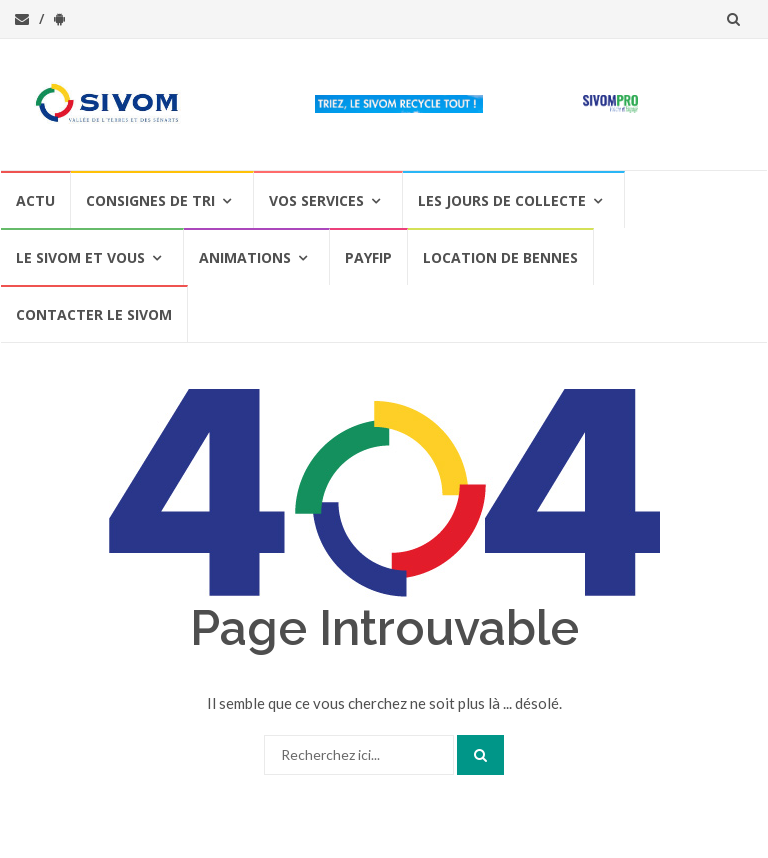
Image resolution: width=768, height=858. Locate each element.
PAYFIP (368, 257)
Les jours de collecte (502, 200)
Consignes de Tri (150, 200)
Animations (245, 257)
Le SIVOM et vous (80, 257)
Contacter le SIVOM (94, 314)
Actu (35, 200)
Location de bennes (500, 257)
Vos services (316, 200)
